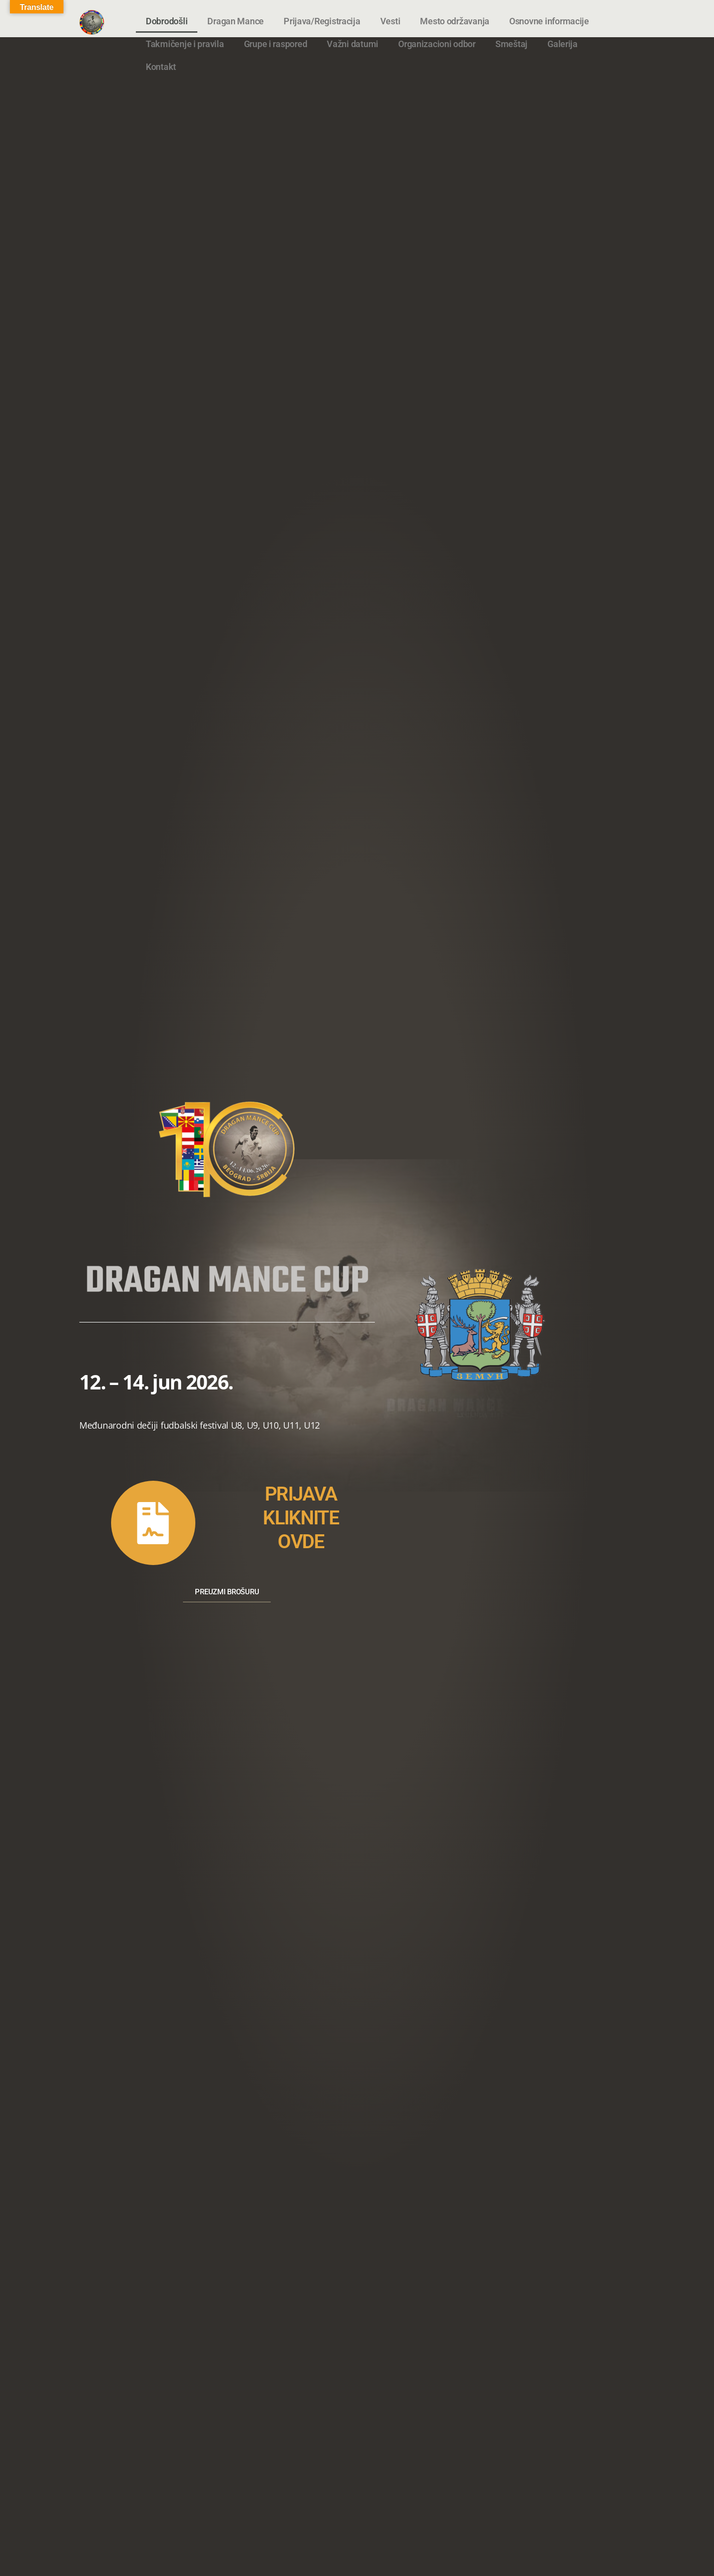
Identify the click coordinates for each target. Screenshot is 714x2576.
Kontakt (161, 67)
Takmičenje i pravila (185, 44)
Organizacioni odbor (437, 44)
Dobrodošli (166, 21)
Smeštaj (511, 44)
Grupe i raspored (275, 44)
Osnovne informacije (549, 21)
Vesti (390, 21)
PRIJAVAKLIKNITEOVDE (301, 1516)
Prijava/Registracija (322, 21)
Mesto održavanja (454, 21)
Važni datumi (352, 44)
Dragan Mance (235, 21)
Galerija (562, 44)
